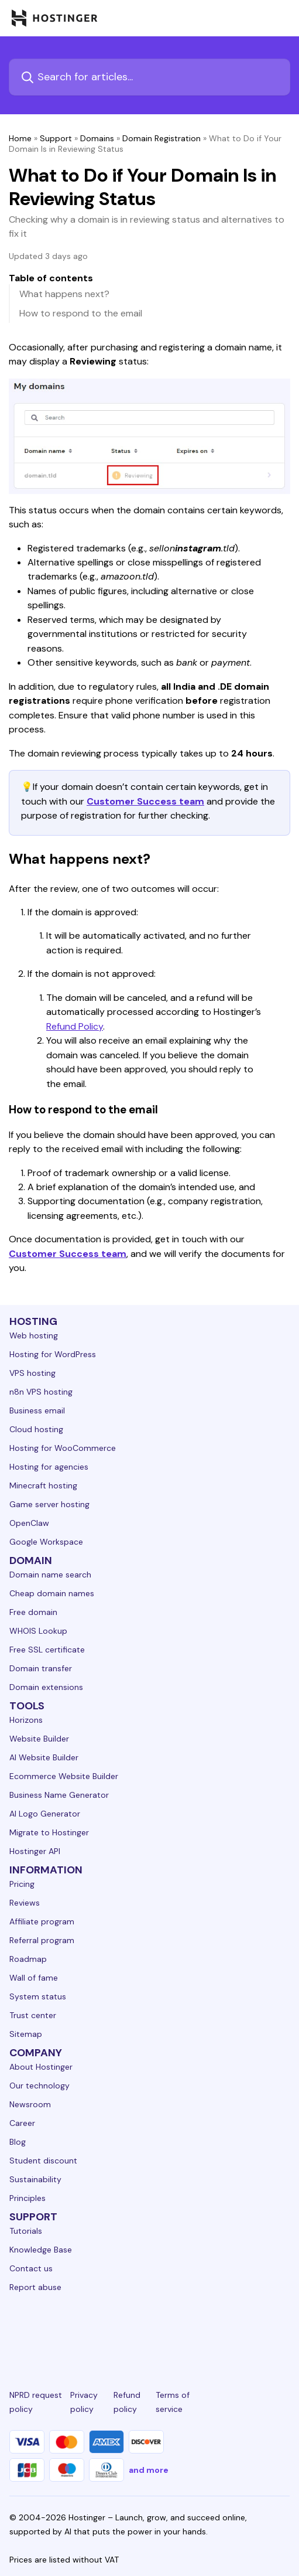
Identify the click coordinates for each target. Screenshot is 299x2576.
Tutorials (25, 2231)
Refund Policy (74, 1026)
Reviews (24, 1902)
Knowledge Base (40, 2249)
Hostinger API (34, 1851)
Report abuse (35, 2287)
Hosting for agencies (48, 1466)
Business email (37, 1410)
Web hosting (33, 1335)
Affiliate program (41, 1921)
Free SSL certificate (47, 1649)
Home (20, 138)
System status (37, 1996)
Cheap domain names (51, 1593)
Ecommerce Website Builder (63, 1776)
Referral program (41, 1940)
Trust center (32, 2015)
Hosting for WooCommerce (62, 1448)
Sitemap (25, 2034)
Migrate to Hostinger (49, 1832)
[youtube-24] (194, 2330)
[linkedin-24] (16, 2330)
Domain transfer (40, 1668)
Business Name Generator (59, 1795)
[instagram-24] (105, 2330)
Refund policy (127, 2402)
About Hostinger (41, 2067)
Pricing (22, 1884)
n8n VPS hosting (41, 1391)
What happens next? (64, 294)
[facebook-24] (61, 2330)
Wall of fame (33, 1977)
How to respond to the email (80, 313)
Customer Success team (145, 801)
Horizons (26, 1720)
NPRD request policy (35, 2402)
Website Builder (39, 1738)
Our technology (39, 2085)
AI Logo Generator (44, 1813)
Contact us (31, 2268)
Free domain (33, 1612)
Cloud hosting (36, 1429)
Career (22, 2123)
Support (56, 138)
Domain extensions (46, 1687)
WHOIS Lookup (38, 1631)
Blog (17, 2142)
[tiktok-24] (283, 2330)
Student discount (43, 2160)
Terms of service (173, 2402)
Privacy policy (84, 2402)
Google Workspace (46, 1541)
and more (149, 2470)
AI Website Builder (43, 1757)
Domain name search (50, 1574)
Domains (97, 138)
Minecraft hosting (43, 1485)
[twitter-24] (149, 2330)
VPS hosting (32, 1373)
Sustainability (35, 2179)
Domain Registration (161, 138)
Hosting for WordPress (52, 1354)
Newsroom (30, 2104)
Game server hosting (49, 1504)
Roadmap (28, 1959)
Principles (27, 2198)
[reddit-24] (238, 2330)
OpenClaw (29, 1523)
